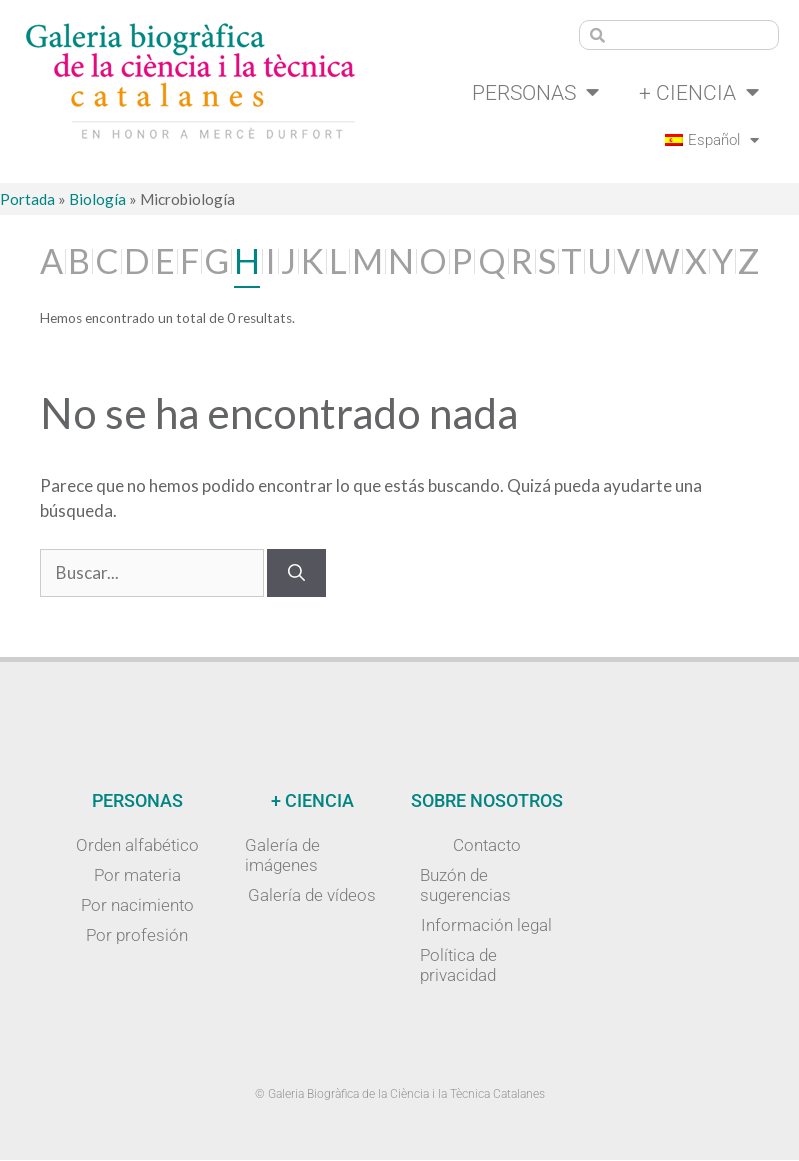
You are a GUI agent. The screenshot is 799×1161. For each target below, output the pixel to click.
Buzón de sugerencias (465, 886)
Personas (527, 94)
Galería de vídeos (312, 896)
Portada (27, 200)
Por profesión (137, 936)
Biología (97, 200)
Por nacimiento (137, 906)
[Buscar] (296, 574)
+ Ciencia (697, 94)
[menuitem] (709, 141)
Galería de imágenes (282, 856)
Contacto (487, 846)
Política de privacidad (458, 966)
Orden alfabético (137, 846)
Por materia (137, 876)
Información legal (486, 926)
